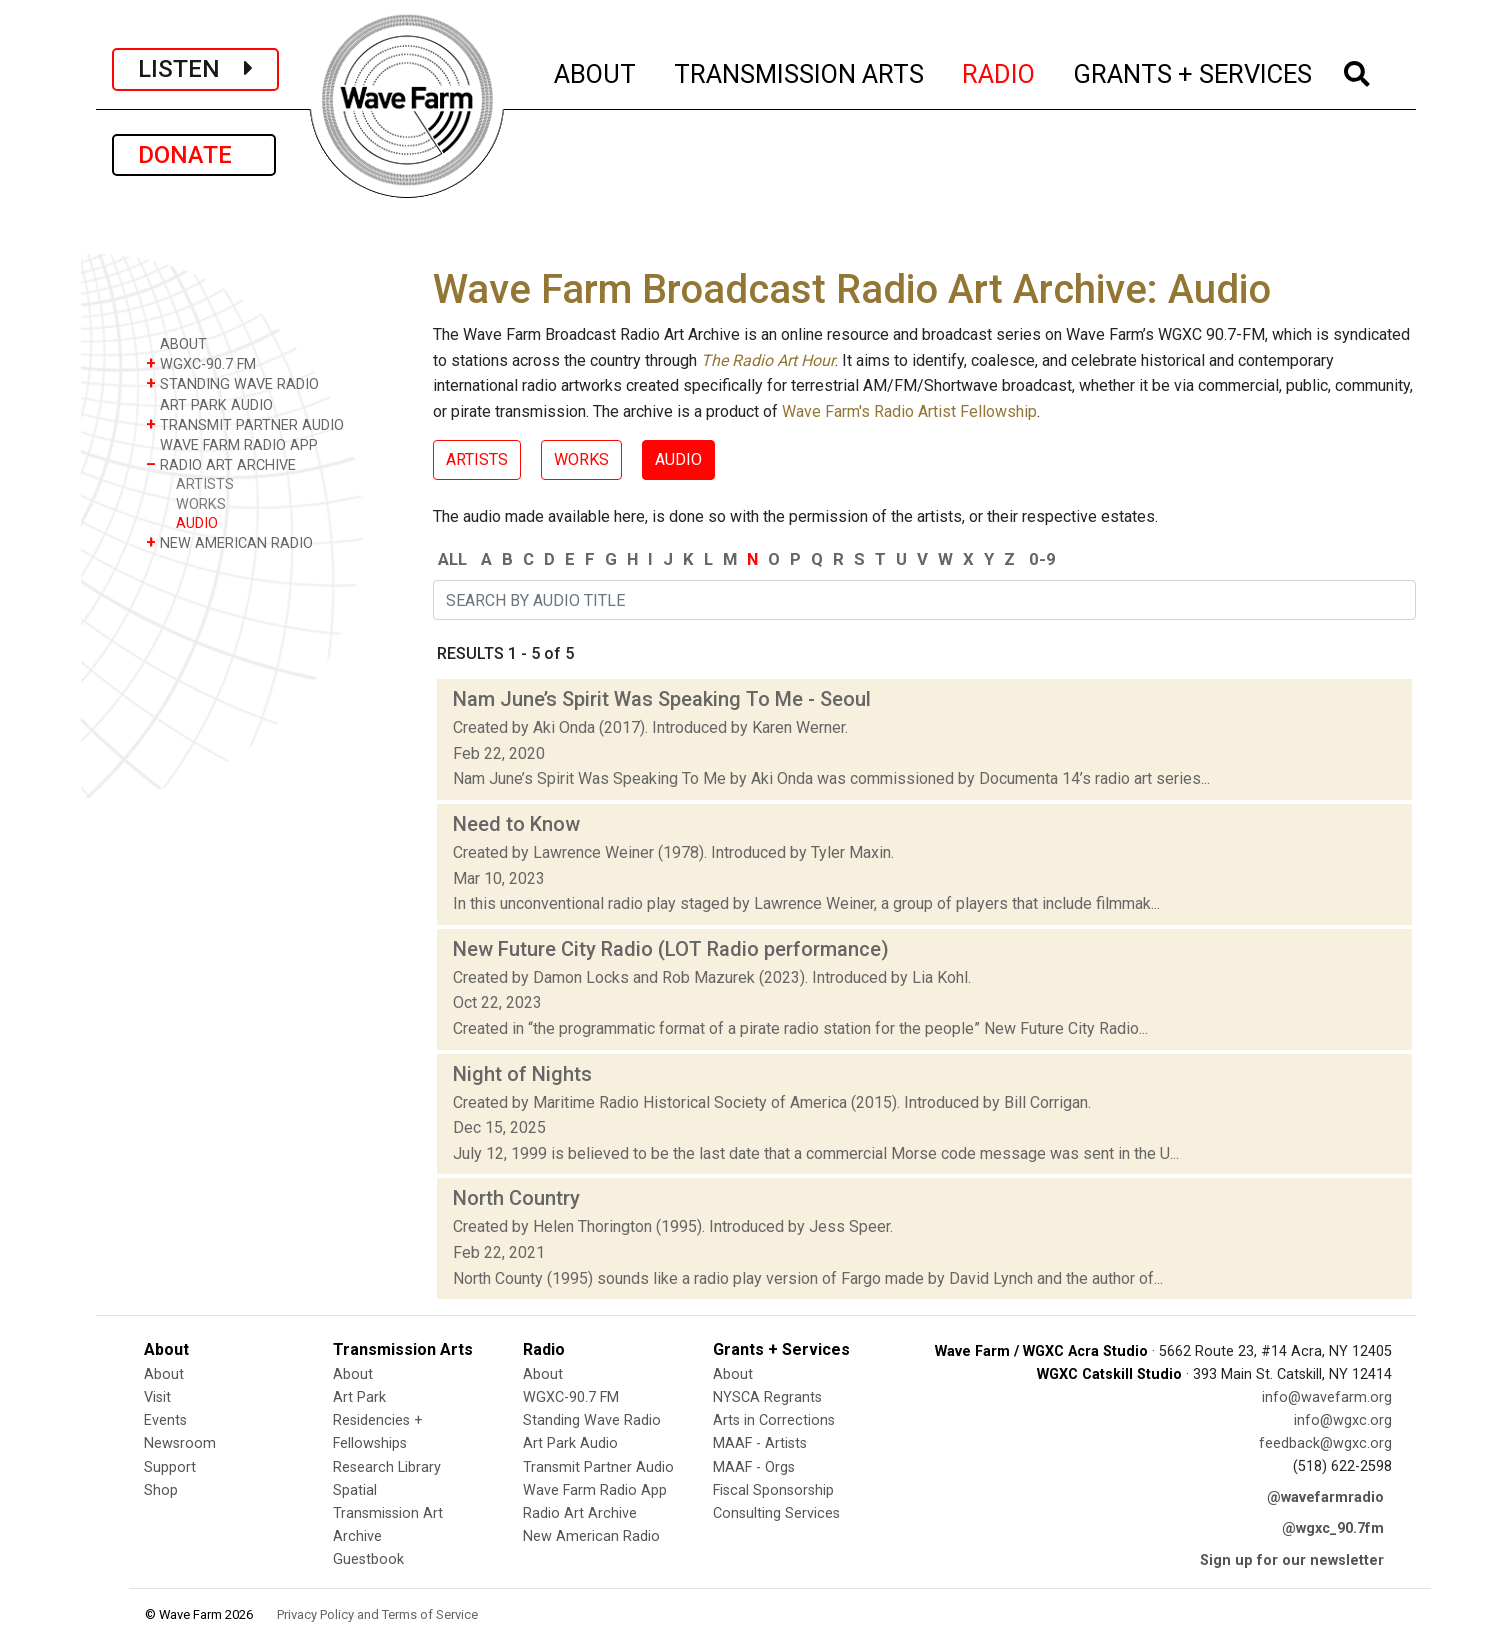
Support (170, 1467)
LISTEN (195, 69)
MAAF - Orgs (754, 1467)
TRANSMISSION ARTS (800, 71)
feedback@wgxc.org (1325, 1443)
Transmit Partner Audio (598, 1467)
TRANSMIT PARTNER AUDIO (245, 424)
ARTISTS (205, 484)
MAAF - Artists (760, 1443)
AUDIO (197, 523)
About (164, 1374)
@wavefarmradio (1325, 1497)
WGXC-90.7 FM (201, 363)
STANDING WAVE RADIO (232, 383)
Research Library (387, 1467)
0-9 (1042, 559)
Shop (161, 1490)
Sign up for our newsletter (1292, 1560)
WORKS (201, 504)
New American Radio (591, 1536)
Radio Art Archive (580, 1513)
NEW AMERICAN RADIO (229, 542)
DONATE (194, 155)
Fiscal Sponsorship (773, 1490)
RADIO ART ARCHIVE (221, 464)
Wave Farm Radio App (595, 1490)
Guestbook (368, 1559)
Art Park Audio (570, 1443)
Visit (157, 1397)
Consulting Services (776, 1513)
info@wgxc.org (1343, 1420)
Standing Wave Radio (592, 1420)
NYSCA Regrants (767, 1397)
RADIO (999, 71)
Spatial (355, 1490)
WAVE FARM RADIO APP (232, 444)
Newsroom (180, 1443)
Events (165, 1420)
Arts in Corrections (774, 1420)
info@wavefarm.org (1327, 1397)
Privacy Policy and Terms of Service (377, 1614)
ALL (452, 559)
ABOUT (596, 71)
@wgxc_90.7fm (1333, 1528)
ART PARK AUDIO (209, 404)
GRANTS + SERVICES (1193, 71)
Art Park (359, 1397)
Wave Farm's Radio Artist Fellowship (909, 411)
